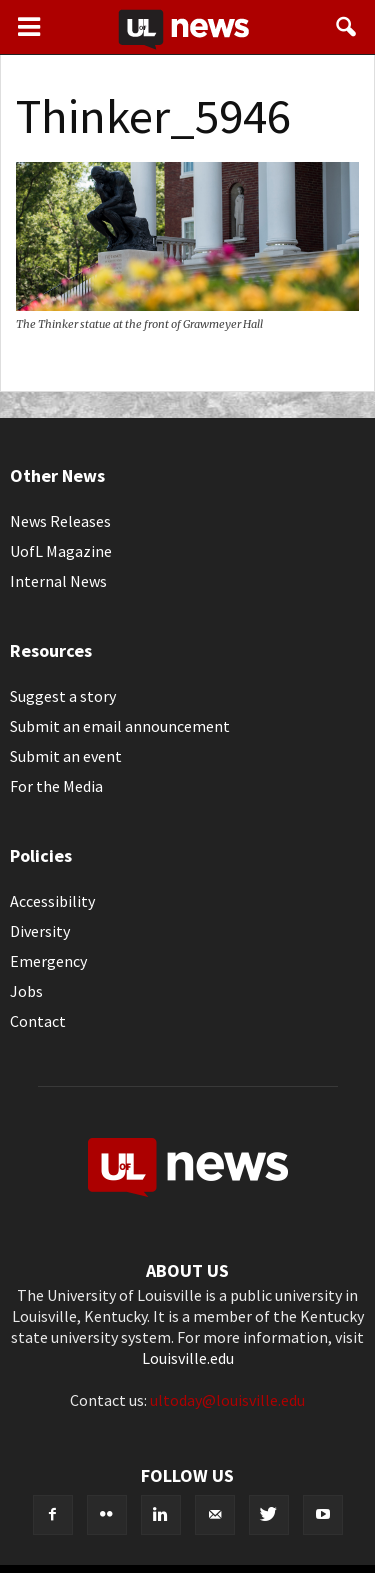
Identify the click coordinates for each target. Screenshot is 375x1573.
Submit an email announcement (120, 726)
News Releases (60, 521)
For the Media (56, 786)
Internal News (58, 581)
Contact (38, 1021)
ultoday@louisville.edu (227, 1400)
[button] (347, 27)
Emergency (48, 961)
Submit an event (66, 756)
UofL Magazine (61, 551)
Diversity (40, 931)
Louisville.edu (188, 1358)
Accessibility (52, 901)
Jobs (26, 991)
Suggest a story (63, 696)
